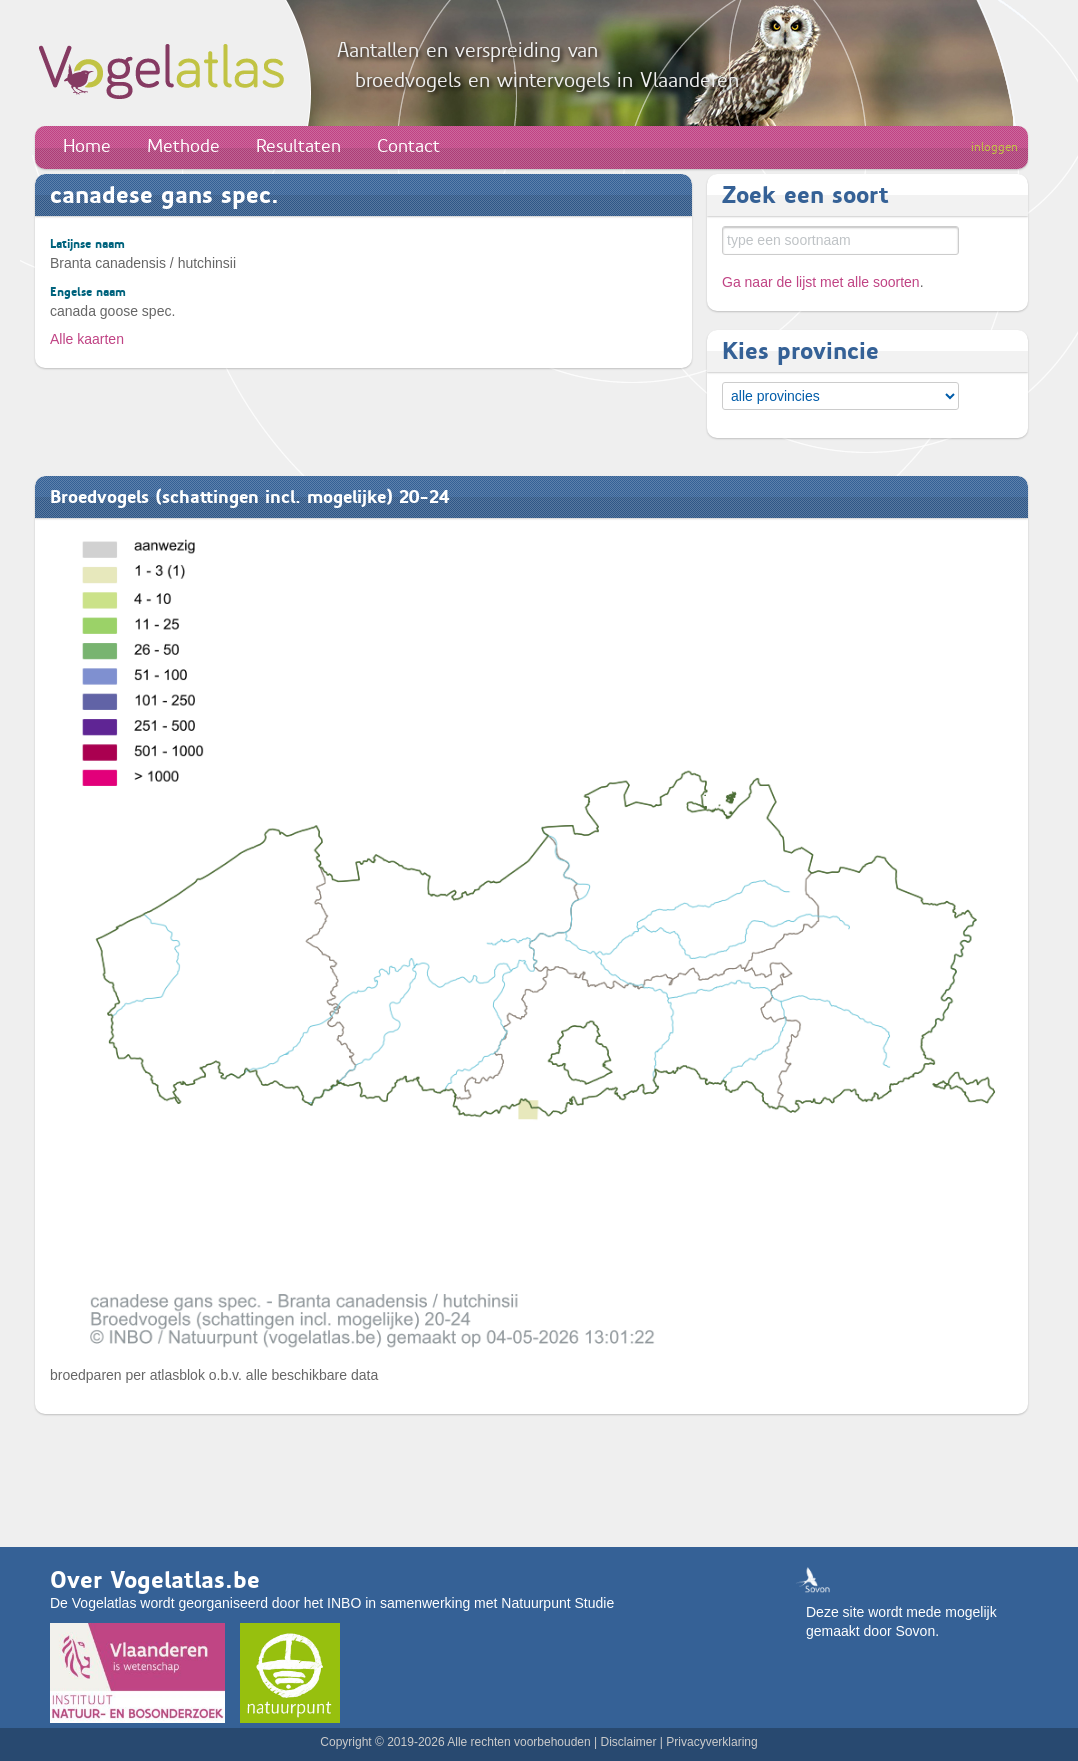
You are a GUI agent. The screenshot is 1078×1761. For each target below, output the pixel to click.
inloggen (994, 147)
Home (87, 146)
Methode (183, 146)
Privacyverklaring (711, 1742)
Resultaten (298, 146)
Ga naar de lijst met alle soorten (821, 282)
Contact (408, 146)
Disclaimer (628, 1742)
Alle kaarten (87, 339)
